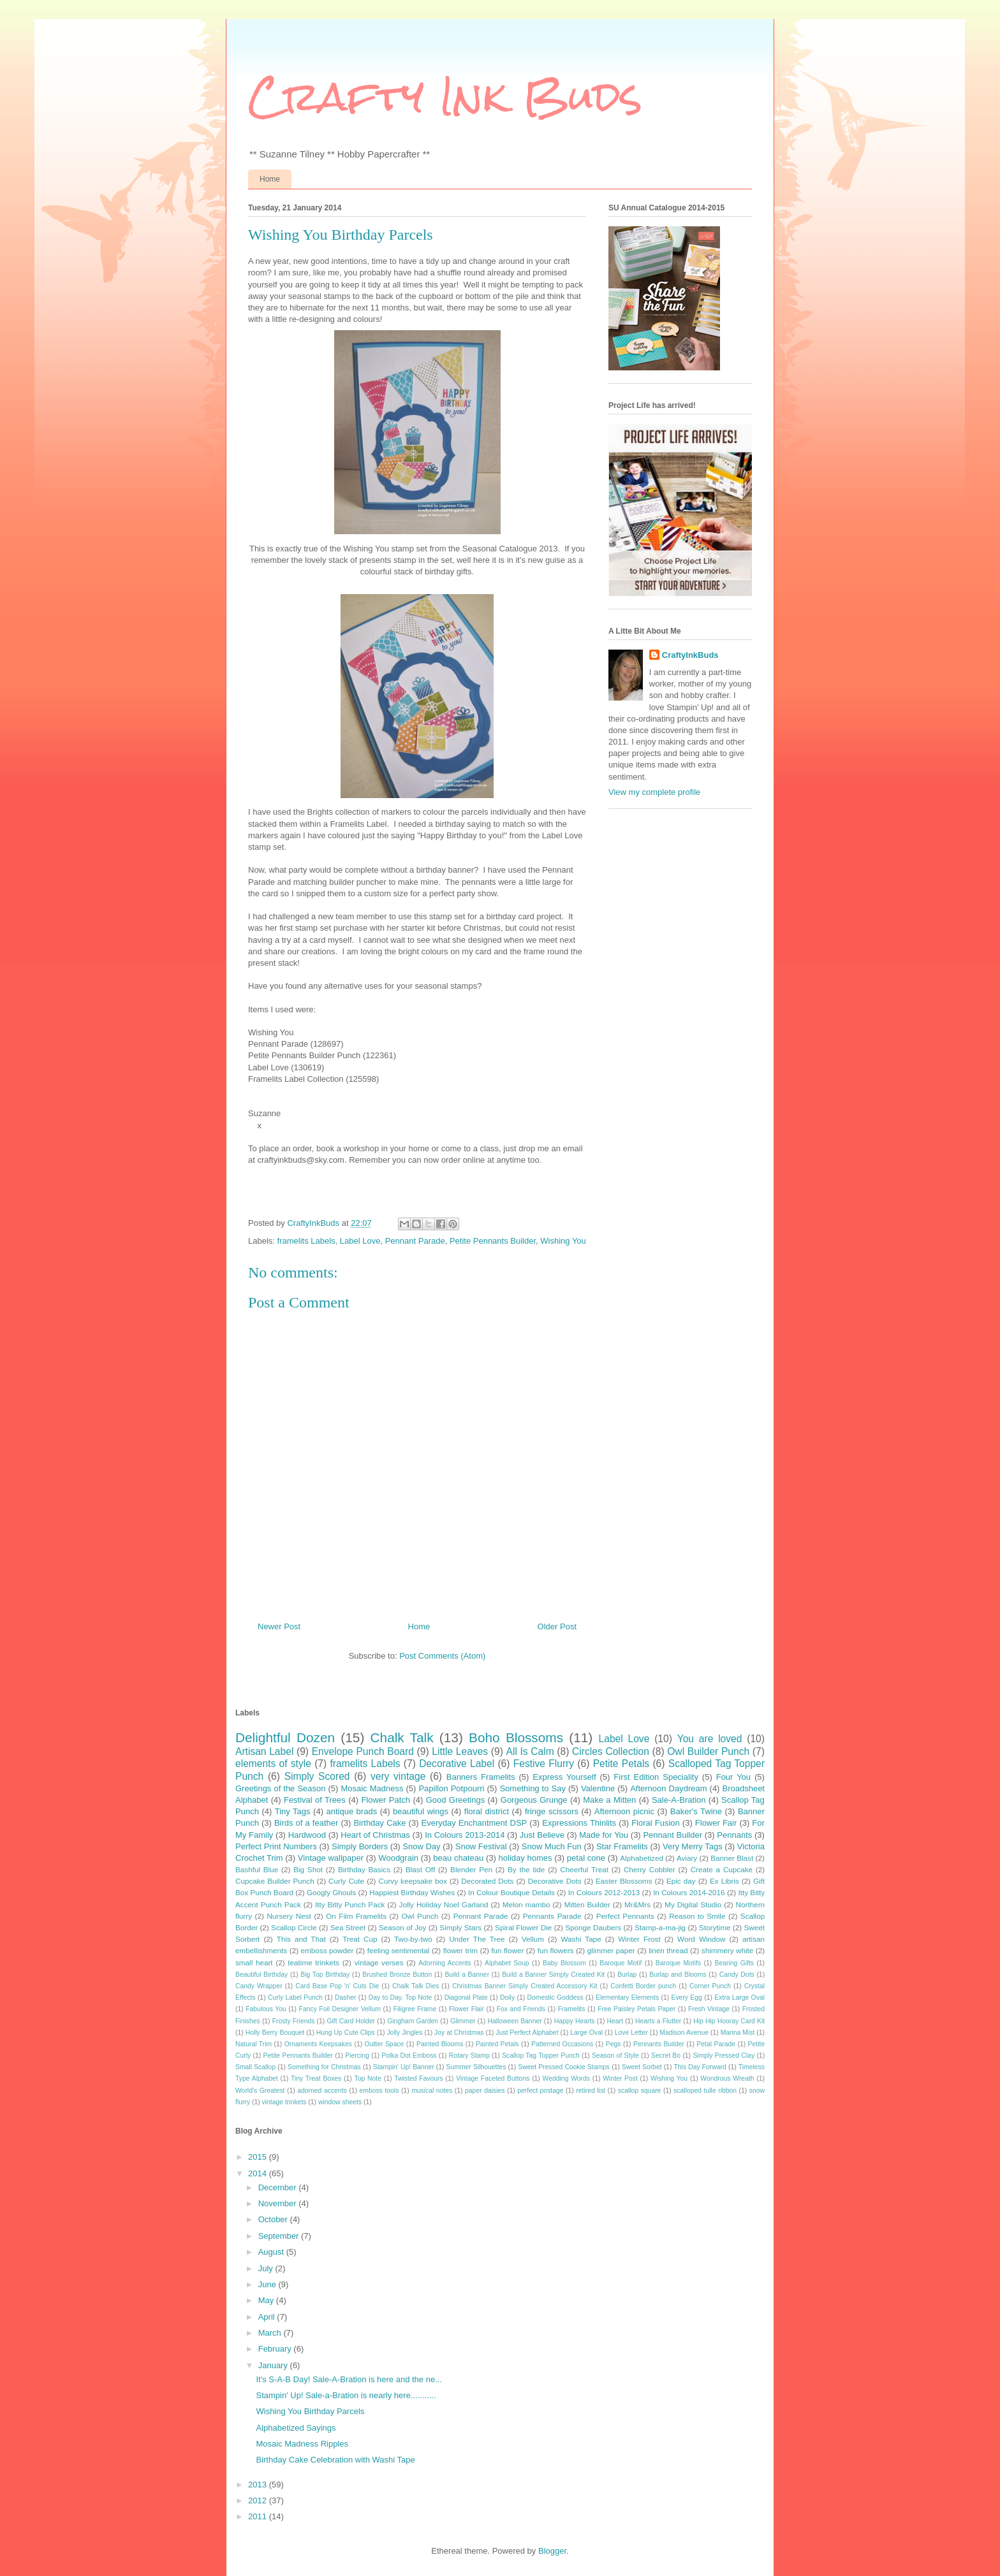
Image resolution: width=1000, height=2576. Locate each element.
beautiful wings (420, 1811)
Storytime (714, 1927)
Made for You (603, 1835)
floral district (486, 1811)
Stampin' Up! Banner (403, 2066)
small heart (254, 1962)
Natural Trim (253, 2044)
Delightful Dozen (285, 1737)
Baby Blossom (564, 1963)
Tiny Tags (293, 1811)
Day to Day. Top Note (400, 1997)
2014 (258, 2173)
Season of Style (615, 2055)
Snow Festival (481, 1846)
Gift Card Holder (351, 2021)
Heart (615, 2021)
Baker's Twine (696, 1811)
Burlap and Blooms (677, 1974)
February (276, 2349)
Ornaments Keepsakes (318, 2044)
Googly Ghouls (331, 1892)
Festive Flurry (543, 1763)
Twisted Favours (418, 2078)
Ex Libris (724, 1881)
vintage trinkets (284, 2102)
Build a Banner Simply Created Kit (553, 1974)
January (274, 2365)
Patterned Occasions (562, 2044)
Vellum (533, 1939)
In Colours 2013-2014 (464, 1835)
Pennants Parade (552, 1916)
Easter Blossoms (624, 1881)
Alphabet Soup (507, 1963)
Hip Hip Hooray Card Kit (729, 2021)
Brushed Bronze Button (397, 1974)
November (278, 2203)
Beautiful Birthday (261, 1974)
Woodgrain (398, 1858)
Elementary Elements (627, 1997)
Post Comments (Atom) (442, 1656)
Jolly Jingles (404, 2032)
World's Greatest (260, 2090)
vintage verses (379, 1962)
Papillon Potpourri (451, 1788)
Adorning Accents (444, 1963)
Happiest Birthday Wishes (412, 1892)
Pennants (734, 1835)
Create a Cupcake (722, 1869)
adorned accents (321, 2090)
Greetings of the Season (280, 1788)
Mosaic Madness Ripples (302, 2444)
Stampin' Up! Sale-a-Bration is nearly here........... (346, 2395)
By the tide (526, 1869)
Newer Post (279, 1626)
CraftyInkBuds (690, 655)
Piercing (357, 2055)
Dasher (346, 1997)
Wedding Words (566, 2078)
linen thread (668, 1950)
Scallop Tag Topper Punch (541, 2055)
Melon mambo (526, 1904)
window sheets (340, 2102)
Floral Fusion (655, 1823)
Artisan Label (264, 1751)
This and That (301, 1939)
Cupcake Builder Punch (274, 1881)
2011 (258, 2516)
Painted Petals (497, 2044)
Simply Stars (460, 1927)
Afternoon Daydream (668, 1788)
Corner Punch (710, 1986)
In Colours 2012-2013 (604, 1892)
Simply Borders (360, 1846)
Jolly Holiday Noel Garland (444, 1904)
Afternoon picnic (624, 1811)
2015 (258, 2157)
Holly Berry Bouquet (275, 2032)
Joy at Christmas (459, 2032)
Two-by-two (413, 1939)
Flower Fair (716, 1823)
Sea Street (347, 1927)
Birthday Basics (364, 1869)
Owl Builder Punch (708, 1751)
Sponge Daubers (593, 1927)
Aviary (687, 1858)
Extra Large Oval (739, 1997)
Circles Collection (610, 1751)
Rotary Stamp (469, 2055)
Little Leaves (460, 1751)
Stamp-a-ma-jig (660, 1927)
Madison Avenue (684, 2032)
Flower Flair (466, 2008)
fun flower (507, 1950)
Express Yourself (564, 1777)
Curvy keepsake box (413, 1881)
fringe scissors (551, 1811)
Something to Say (532, 1788)
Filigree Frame (415, 2008)
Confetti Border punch (643, 1986)
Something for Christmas (324, 2066)
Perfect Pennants (625, 1916)
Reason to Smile (697, 1916)
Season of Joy (402, 1927)
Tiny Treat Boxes (316, 2078)
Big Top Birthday (324, 1974)
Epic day (681, 1881)
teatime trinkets (313, 1962)
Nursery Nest (289, 1916)
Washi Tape (581, 1939)
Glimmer (462, 2021)
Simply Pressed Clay (723, 2055)
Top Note (368, 2078)
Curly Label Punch (295, 1997)
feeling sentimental (398, 1950)
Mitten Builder (587, 1904)
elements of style (273, 1763)
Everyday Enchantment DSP (474, 1823)
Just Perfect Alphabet (527, 2032)
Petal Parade (715, 2044)
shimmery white (727, 1950)
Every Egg (686, 1997)
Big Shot (308, 1869)
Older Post (557, 1626)
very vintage (398, 1776)
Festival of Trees (315, 1800)
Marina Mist (738, 2032)
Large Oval (586, 2032)
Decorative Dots (555, 1881)
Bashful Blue (256, 1869)
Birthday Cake (379, 1823)
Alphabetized (641, 1858)
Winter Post (620, 2078)
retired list (590, 2090)
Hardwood (307, 1835)
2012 (258, 2500)
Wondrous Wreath (727, 2078)
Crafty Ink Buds (445, 96)
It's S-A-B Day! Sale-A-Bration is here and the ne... (349, 2379)
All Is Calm (530, 1751)
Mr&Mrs (637, 1904)
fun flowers (556, 1950)
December (278, 2187)
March (271, 2333)
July (267, 2268)
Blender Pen (471, 1869)
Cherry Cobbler (649, 1869)
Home (270, 179)
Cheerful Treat (584, 1869)
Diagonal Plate (466, 1997)
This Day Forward (699, 2066)
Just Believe (542, 1835)
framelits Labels (306, 1241)
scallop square (639, 2090)
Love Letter (631, 2032)
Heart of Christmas (375, 1835)
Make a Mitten (609, 1800)
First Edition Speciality (656, 1777)
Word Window (701, 1939)
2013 (258, 2484)
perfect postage (540, 2090)
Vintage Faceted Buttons (492, 2078)
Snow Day (421, 1846)
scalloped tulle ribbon (705, 2090)
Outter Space (384, 2044)
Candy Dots (736, 1974)
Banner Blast (731, 1858)
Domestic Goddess (555, 1997)
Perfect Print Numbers (276, 1846)
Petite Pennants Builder (493, 1241)
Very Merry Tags (693, 1846)
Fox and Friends (521, 2008)
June (268, 2284)
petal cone (586, 1858)
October (274, 2219)
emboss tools (379, 2090)
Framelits (571, 2008)
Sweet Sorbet (642, 2066)
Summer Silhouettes (476, 2066)
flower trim (460, 1950)
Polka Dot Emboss (408, 2055)
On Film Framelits (356, 1916)
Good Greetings (455, 1800)
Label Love (360, 1241)
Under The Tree (476, 1939)
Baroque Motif (620, 1963)
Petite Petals (621, 1763)
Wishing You (563, 1241)
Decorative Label (456, 1763)
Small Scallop (255, 2066)
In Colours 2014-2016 (688, 1892)
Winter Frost (639, 1939)
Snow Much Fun (552, 1846)
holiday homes (525, 1858)
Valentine (598, 1788)
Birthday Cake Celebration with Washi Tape (335, 2459)
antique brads (351, 1811)
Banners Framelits (480, 1777)
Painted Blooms (439, 2044)
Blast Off (420, 1869)
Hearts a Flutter (658, 2021)
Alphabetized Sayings (295, 2428)
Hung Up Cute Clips (345, 2032)
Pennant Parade (415, 1241)
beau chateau (458, 1858)
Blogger (552, 2551)
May (267, 2300)
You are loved (709, 1738)
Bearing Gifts (734, 1963)
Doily (507, 1997)
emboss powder (327, 1950)
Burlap (626, 1974)
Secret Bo (665, 2055)
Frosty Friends (293, 2021)
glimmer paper (611, 1950)
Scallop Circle (294, 1927)
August (272, 2252)
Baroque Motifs (678, 1963)
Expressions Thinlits (579, 1823)
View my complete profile (654, 792)
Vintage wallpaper (331, 1858)
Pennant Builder (672, 1835)
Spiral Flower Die (523, 1927)
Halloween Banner (514, 2021)
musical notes (431, 2090)
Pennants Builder (658, 2044)
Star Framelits (622, 1846)
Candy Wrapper (259, 1986)
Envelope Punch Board (363, 1751)
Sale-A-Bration (679, 1800)
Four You (733, 1777)
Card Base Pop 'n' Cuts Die (337, 1986)
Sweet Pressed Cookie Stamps (564, 2066)
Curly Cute (346, 1881)
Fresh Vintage (709, 2008)
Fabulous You (266, 2008)
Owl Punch (419, 1916)
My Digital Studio (693, 1904)
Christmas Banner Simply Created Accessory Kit (525, 1986)
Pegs (613, 2044)
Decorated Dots (487, 1881)
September (279, 2236)
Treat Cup (359, 1939)
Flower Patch (385, 1800)
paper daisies (484, 2090)
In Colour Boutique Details (511, 1892)
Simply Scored (317, 1776)
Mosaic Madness (372, 1788)
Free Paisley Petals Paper (636, 2008)
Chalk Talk (402, 1737)
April (267, 2317)
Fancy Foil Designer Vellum (340, 2008)
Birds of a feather (306, 1823)
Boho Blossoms (516, 1737)
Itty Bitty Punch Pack (350, 1904)
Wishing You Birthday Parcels (310, 2411)
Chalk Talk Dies (415, 1986)
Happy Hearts (574, 2021)
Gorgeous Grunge (534, 1800)
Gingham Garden (412, 2021)
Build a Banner (467, 1974)
